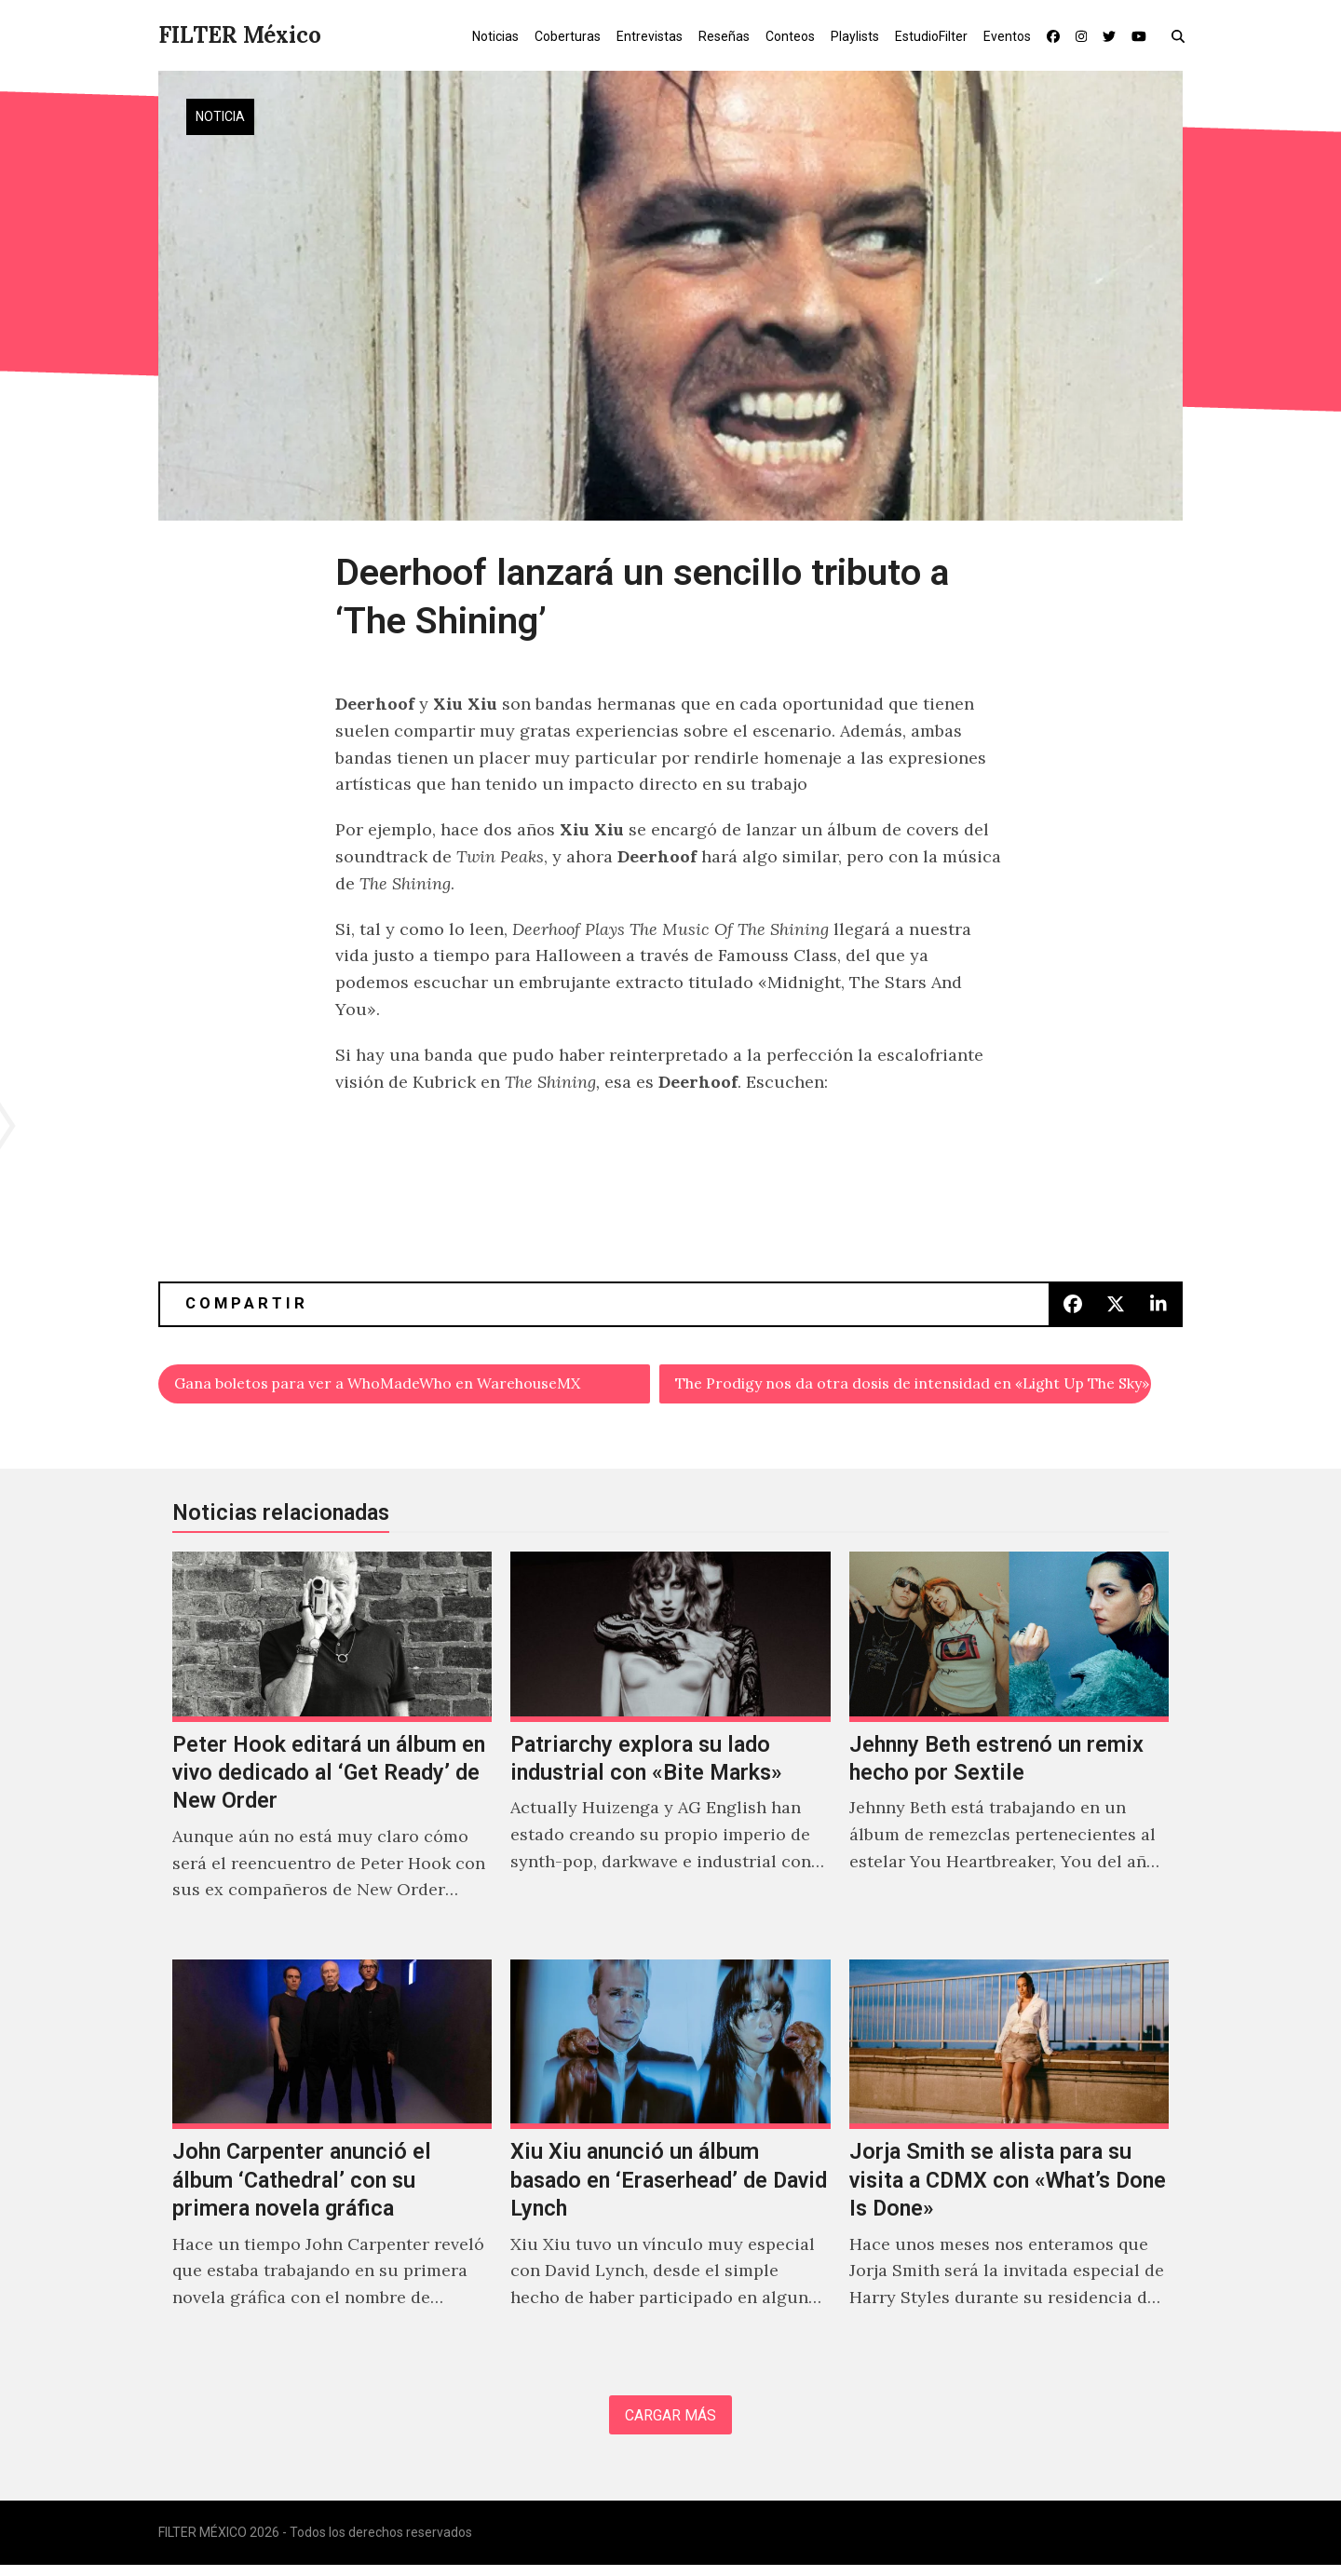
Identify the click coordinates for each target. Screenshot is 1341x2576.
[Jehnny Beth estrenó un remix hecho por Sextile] (1009, 1751)
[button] (1182, 35)
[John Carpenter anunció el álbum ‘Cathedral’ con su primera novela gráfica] (332, 2159)
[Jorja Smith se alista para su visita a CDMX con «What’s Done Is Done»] (1009, 2159)
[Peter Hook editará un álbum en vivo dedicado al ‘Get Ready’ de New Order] (332, 1751)
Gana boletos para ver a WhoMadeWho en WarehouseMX (405, 1385)
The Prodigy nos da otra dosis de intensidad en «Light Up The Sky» (914, 1385)
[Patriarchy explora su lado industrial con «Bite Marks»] (670, 1751)
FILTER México (239, 34)
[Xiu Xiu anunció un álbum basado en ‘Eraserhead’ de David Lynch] (670, 2159)
